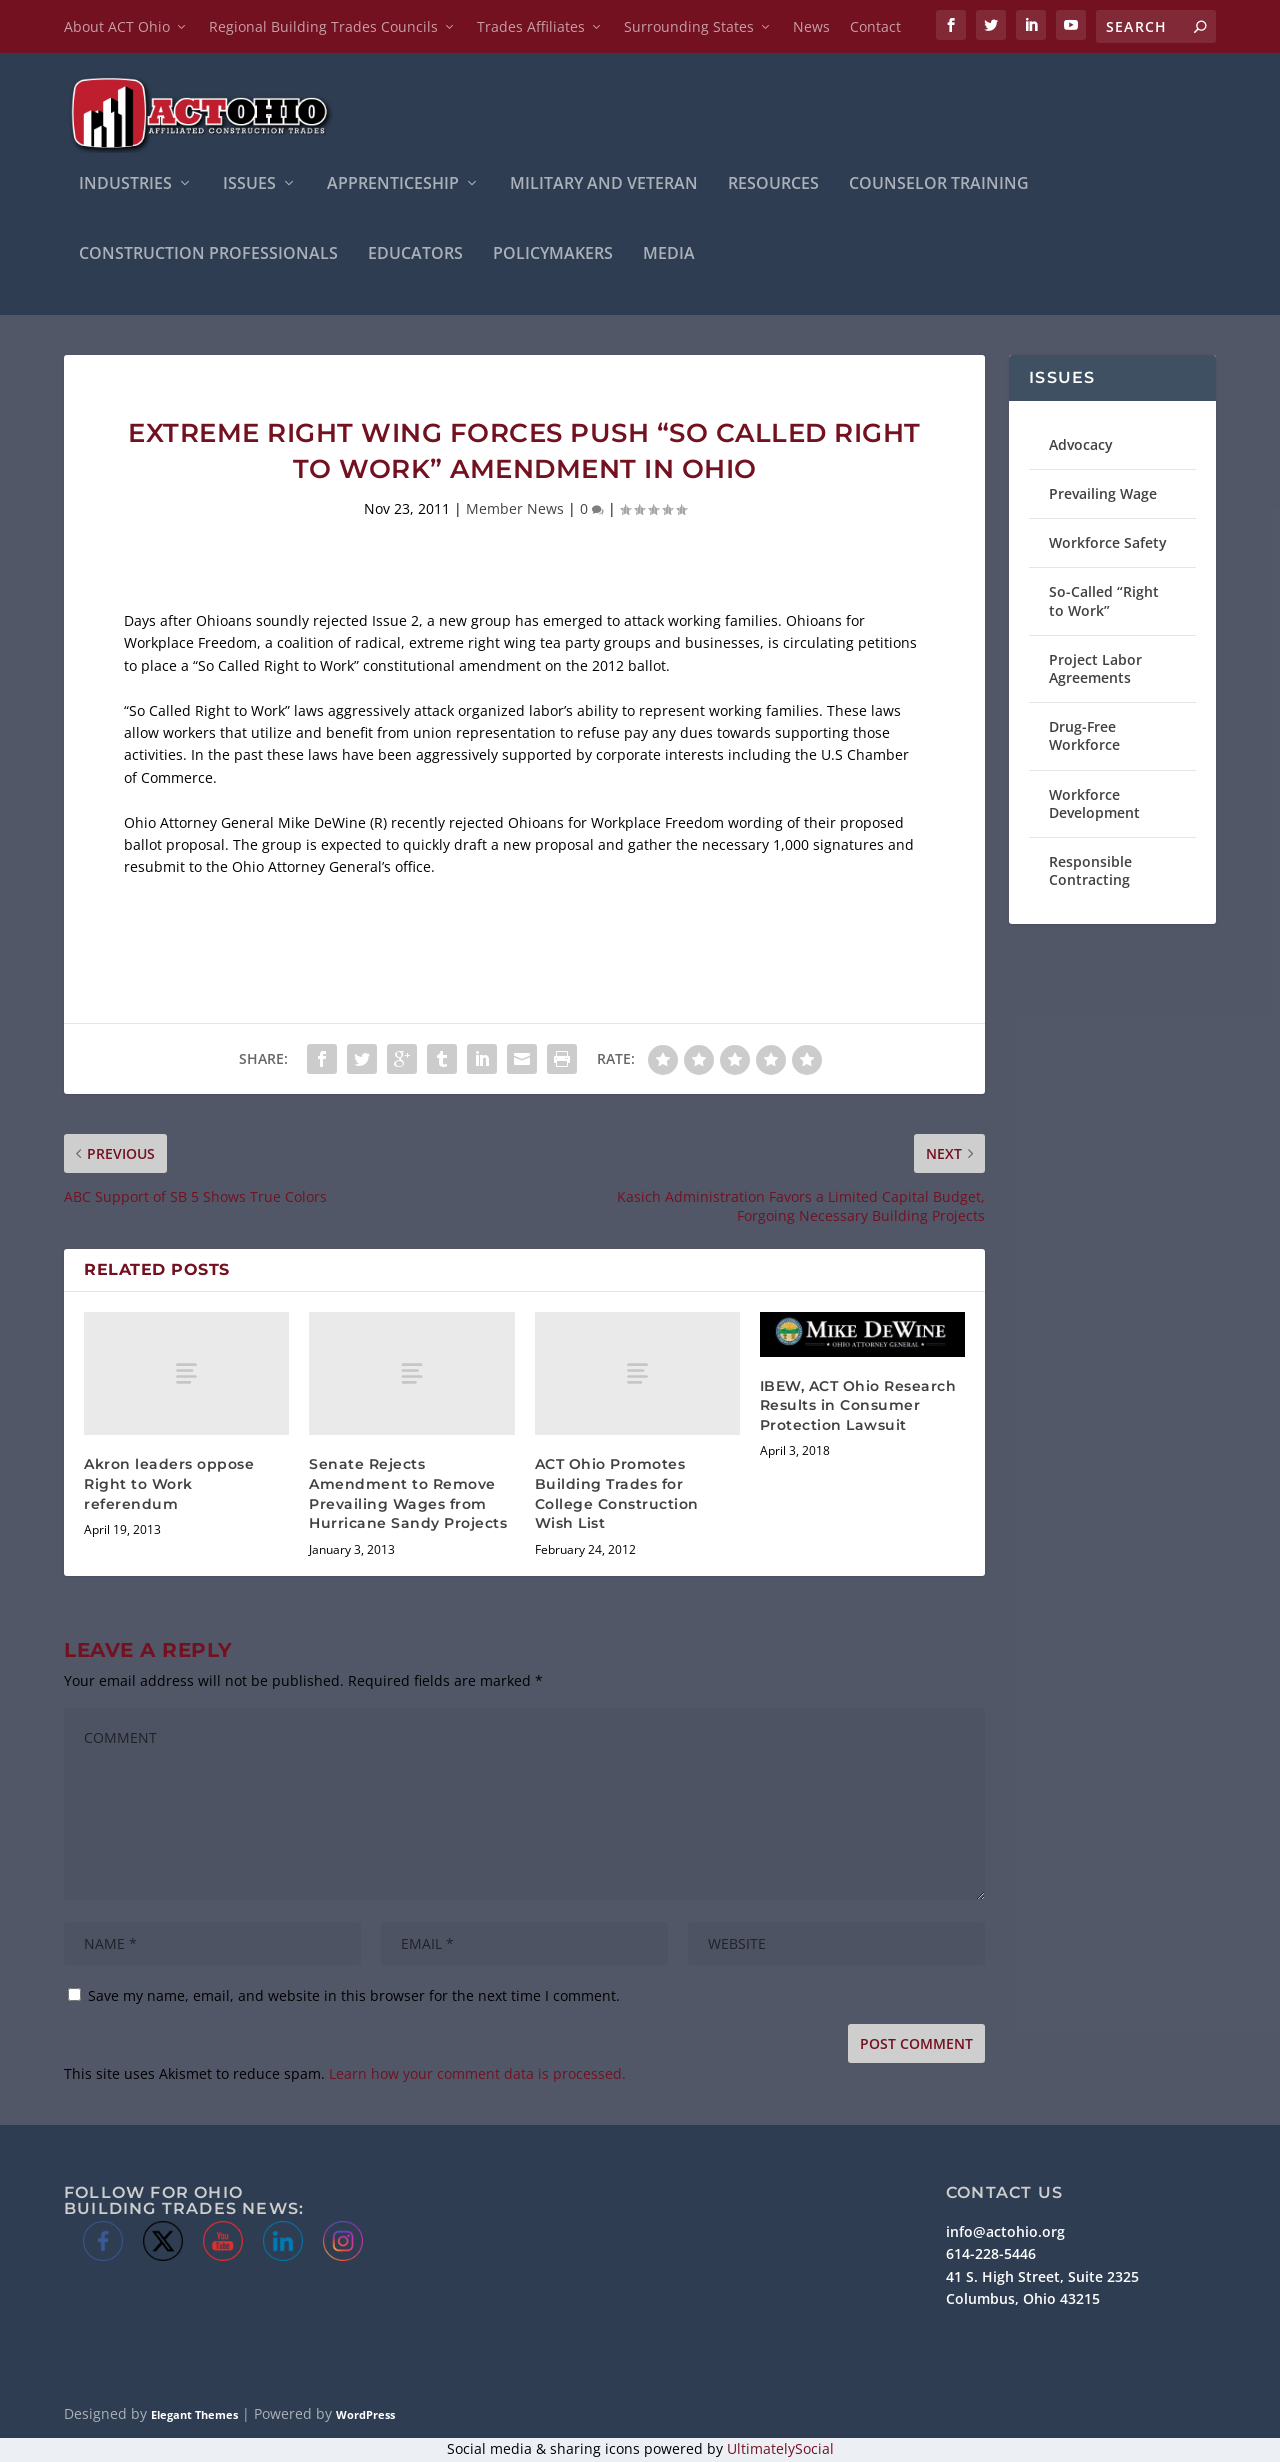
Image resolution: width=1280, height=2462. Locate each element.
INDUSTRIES (125, 186)
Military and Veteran (604, 186)
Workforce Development (1094, 805)
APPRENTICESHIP (393, 186)
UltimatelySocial (780, 2450)
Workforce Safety (1108, 544)
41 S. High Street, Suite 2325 (1042, 2278)
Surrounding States (689, 26)
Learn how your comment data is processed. (477, 2075)
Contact (875, 26)
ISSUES (249, 186)
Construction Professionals (208, 256)
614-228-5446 (991, 2256)
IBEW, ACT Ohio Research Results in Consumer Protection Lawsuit (858, 1407)
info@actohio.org (1005, 2233)
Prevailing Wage (1103, 495)
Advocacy (1081, 446)
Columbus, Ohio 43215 (1023, 2300)
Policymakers (553, 256)
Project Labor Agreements (1095, 670)
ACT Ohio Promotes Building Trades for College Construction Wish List (617, 1495)
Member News (515, 510)
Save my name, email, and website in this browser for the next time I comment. (354, 1997)
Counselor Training (939, 186)
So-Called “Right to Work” (1104, 603)
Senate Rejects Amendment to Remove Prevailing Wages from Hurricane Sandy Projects (408, 1495)
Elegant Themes (194, 2416)
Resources (773, 186)
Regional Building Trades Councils (323, 26)
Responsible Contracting (1090, 872)
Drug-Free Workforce (1084, 737)
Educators (415, 256)
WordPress (365, 2416)
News (811, 26)
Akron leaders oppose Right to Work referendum (169, 1485)
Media (669, 256)
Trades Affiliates (531, 26)
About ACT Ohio (117, 26)
